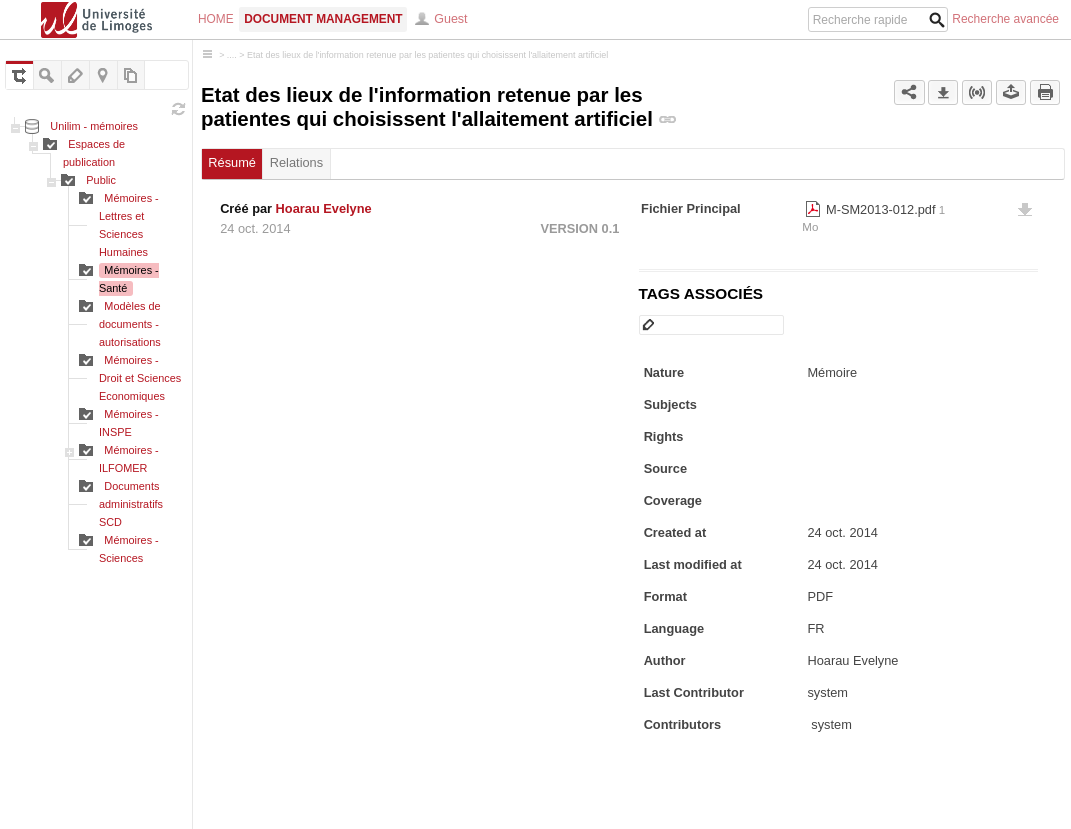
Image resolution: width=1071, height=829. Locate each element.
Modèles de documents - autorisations (130, 324)
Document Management (323, 19)
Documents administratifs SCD (131, 504)
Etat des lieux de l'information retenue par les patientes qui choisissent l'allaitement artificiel (427, 55)
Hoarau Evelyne (324, 208)
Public (101, 180)
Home (216, 19)
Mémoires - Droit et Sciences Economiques (140, 378)
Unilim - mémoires (94, 126)
